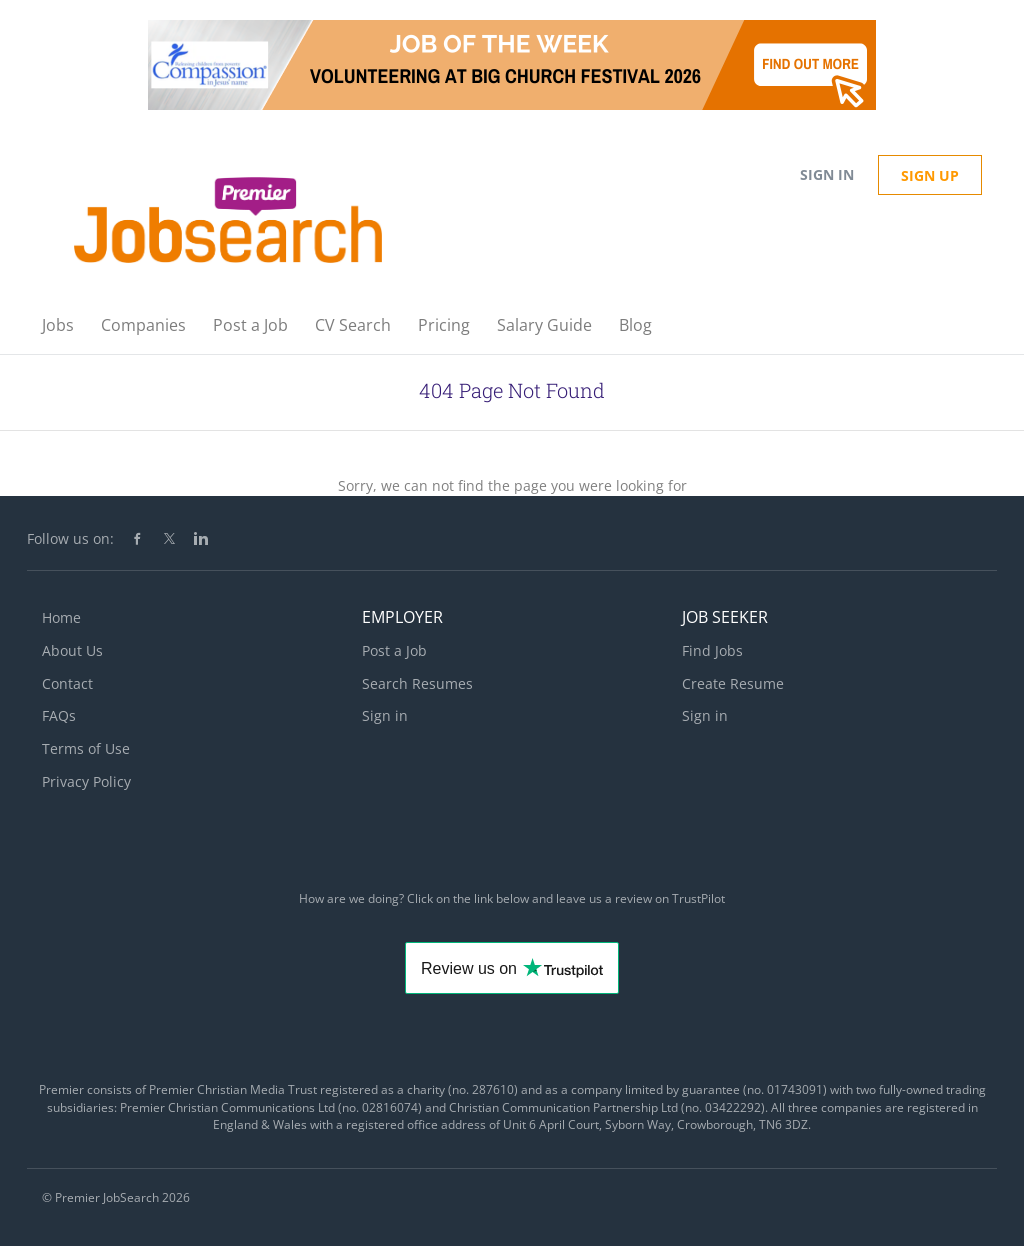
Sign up (930, 175)
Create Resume (733, 683)
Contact (67, 683)
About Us (72, 650)
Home (61, 617)
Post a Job (394, 650)
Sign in (827, 174)
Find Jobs (712, 650)
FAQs (59, 715)
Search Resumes (417, 683)
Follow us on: (70, 538)
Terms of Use (86, 748)
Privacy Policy (86, 781)
